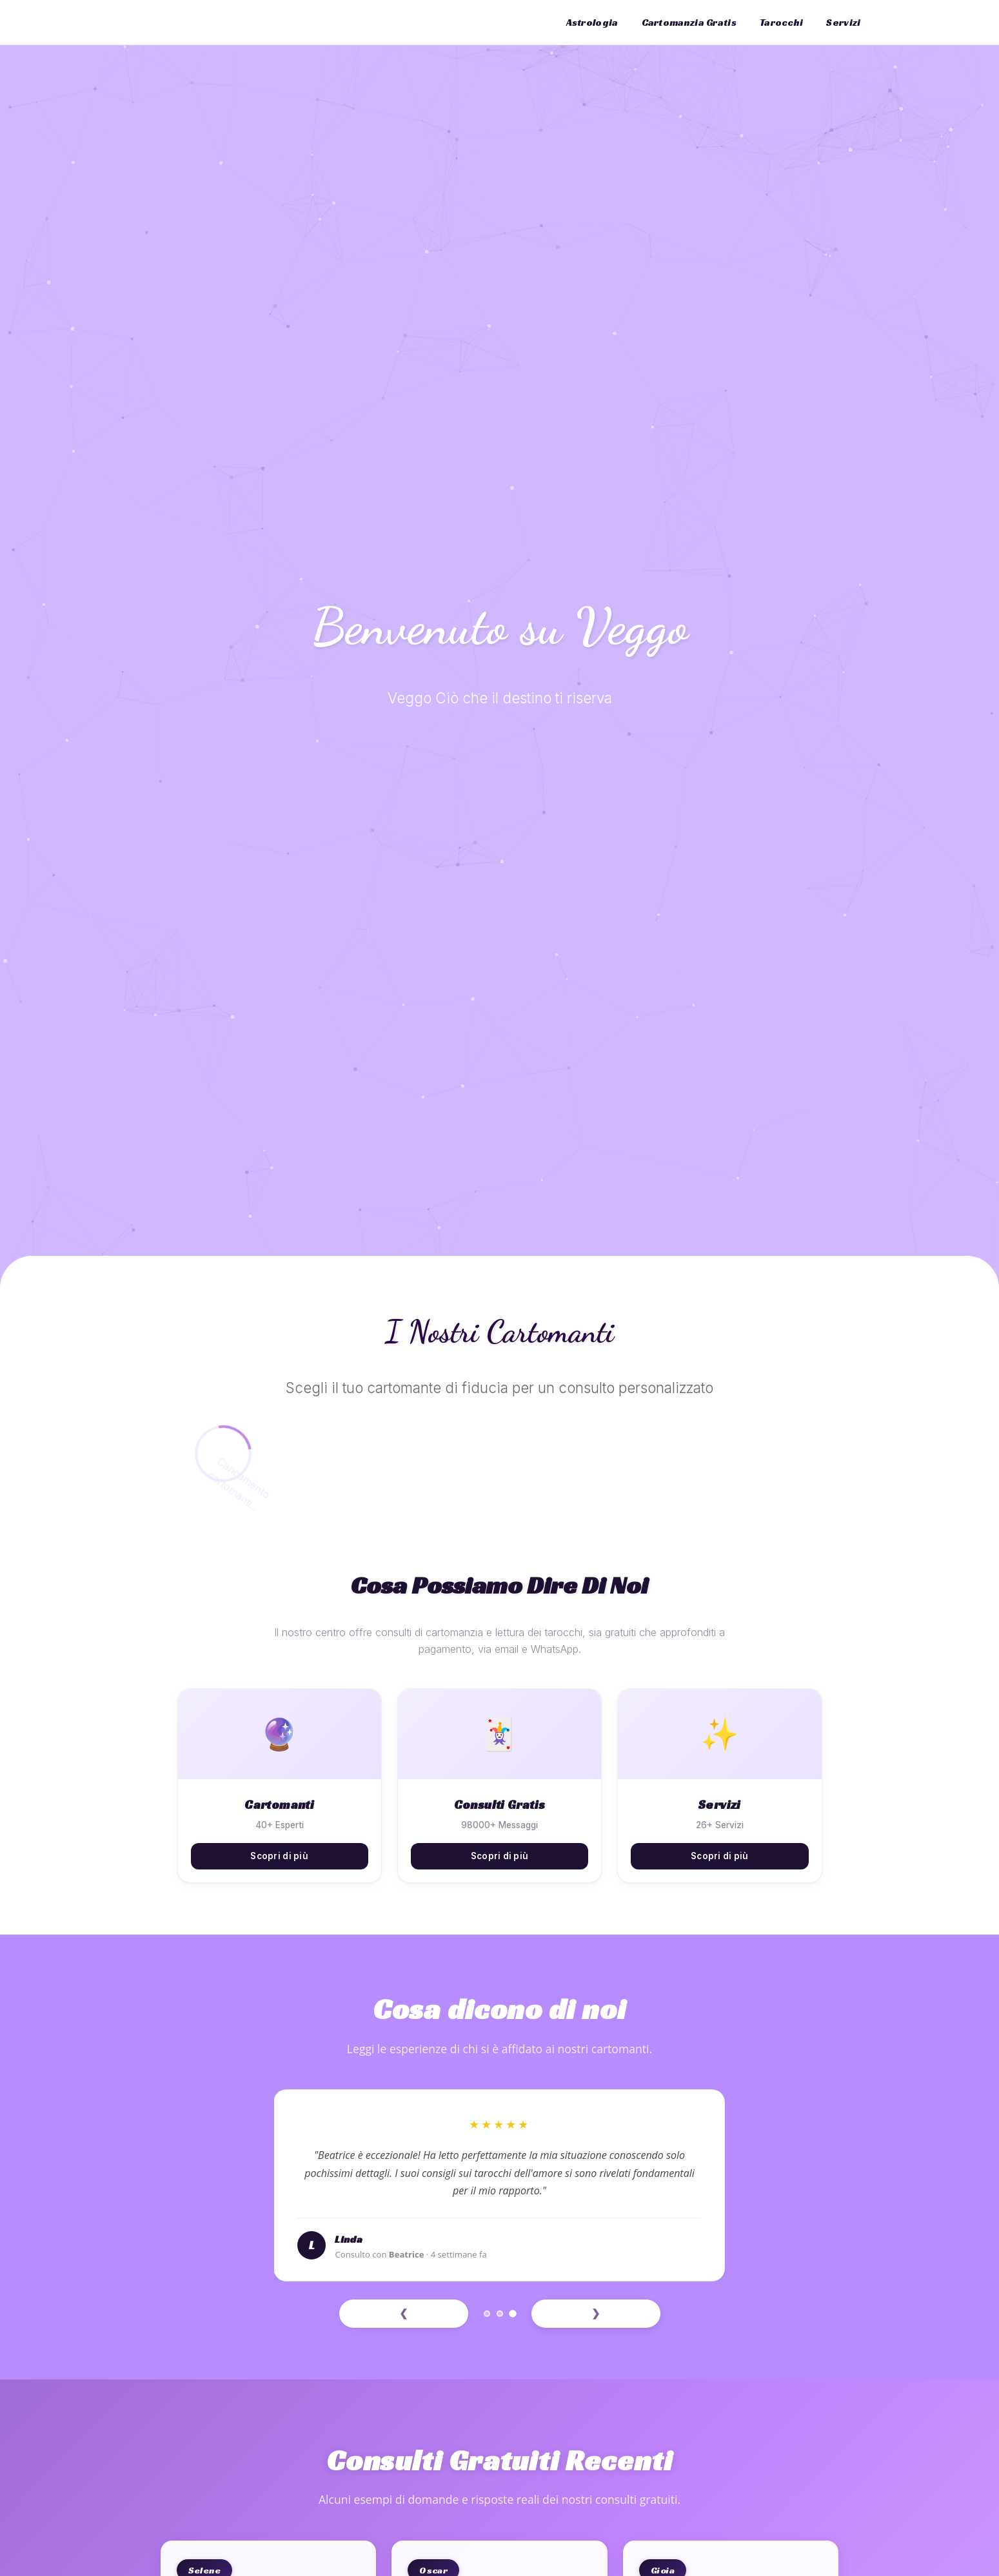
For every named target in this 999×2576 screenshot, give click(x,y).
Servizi (843, 22)
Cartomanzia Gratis (689, 22)
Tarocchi (781, 22)
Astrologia (592, 22)
